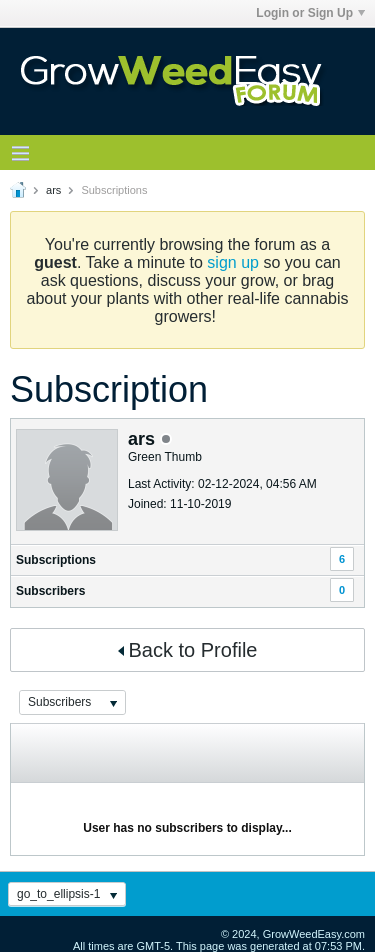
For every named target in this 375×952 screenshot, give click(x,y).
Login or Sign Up (310, 13)
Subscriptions (56, 560)
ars (53, 190)
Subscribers (50, 591)
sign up (233, 262)
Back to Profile (188, 650)
